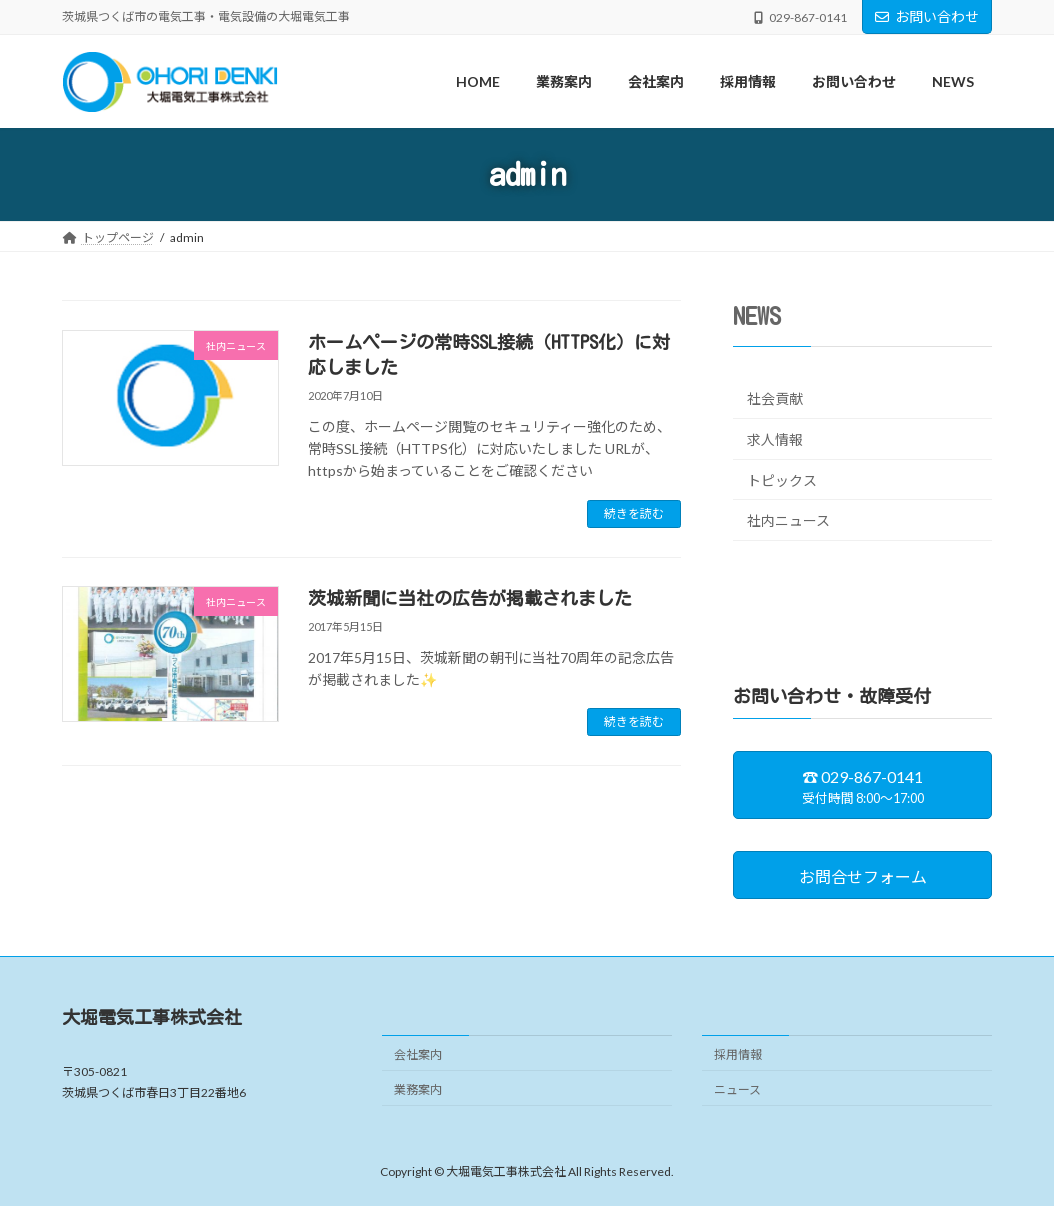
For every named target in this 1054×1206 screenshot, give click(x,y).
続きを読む (634, 513)
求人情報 (775, 439)
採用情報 (738, 1053)
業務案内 (418, 1088)
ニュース (737, 1088)
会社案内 (418, 1053)
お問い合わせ (927, 16)
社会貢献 (775, 399)
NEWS (757, 316)
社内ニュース (788, 520)
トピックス (782, 480)
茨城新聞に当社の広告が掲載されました (470, 598)
